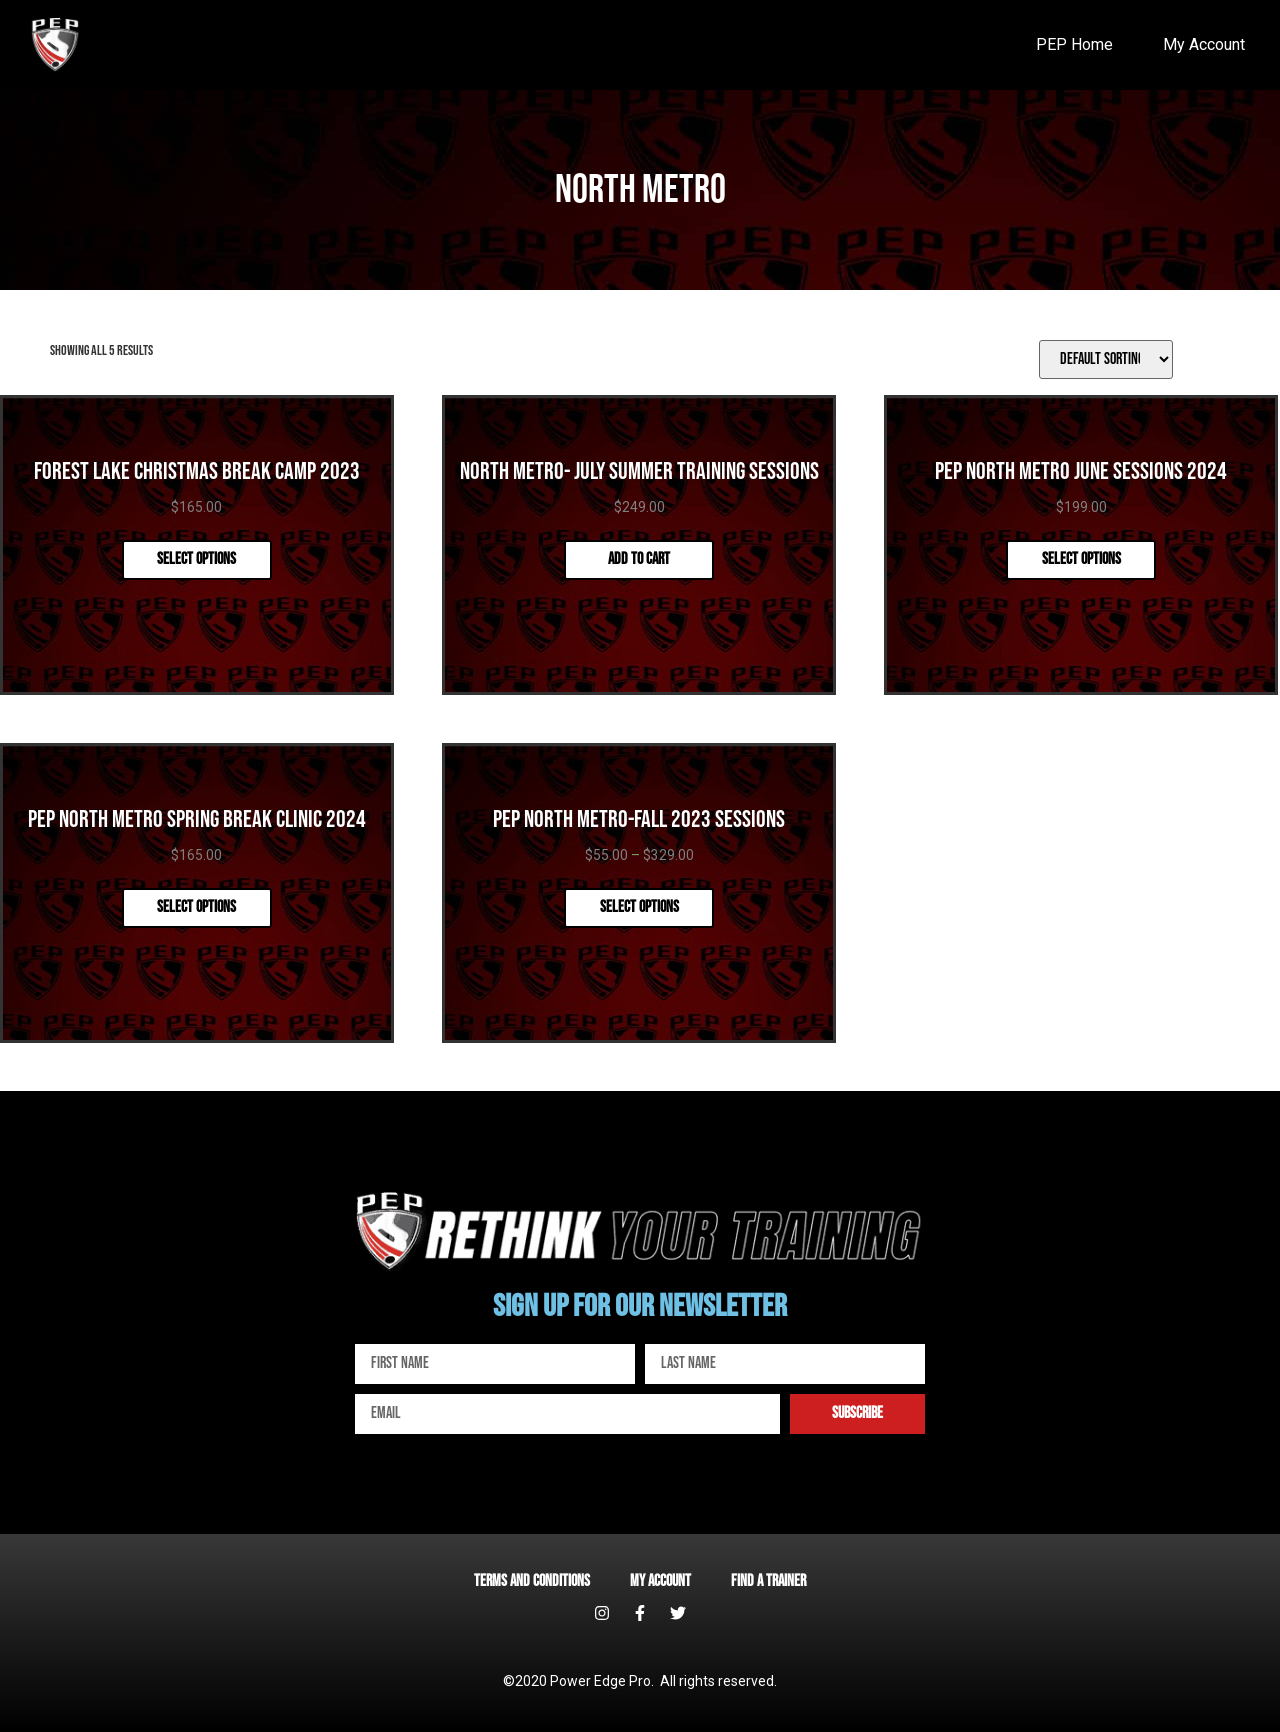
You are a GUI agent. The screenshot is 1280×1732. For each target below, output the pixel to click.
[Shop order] (1106, 359)
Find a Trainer (768, 1581)
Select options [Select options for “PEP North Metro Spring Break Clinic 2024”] (196, 907)
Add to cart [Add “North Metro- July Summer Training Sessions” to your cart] (639, 559)
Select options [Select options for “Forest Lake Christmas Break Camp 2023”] (196, 559)
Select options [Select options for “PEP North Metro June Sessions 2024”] (1081, 559)
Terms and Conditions (532, 1581)
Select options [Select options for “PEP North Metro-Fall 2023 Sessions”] (639, 907)
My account (660, 1581)
